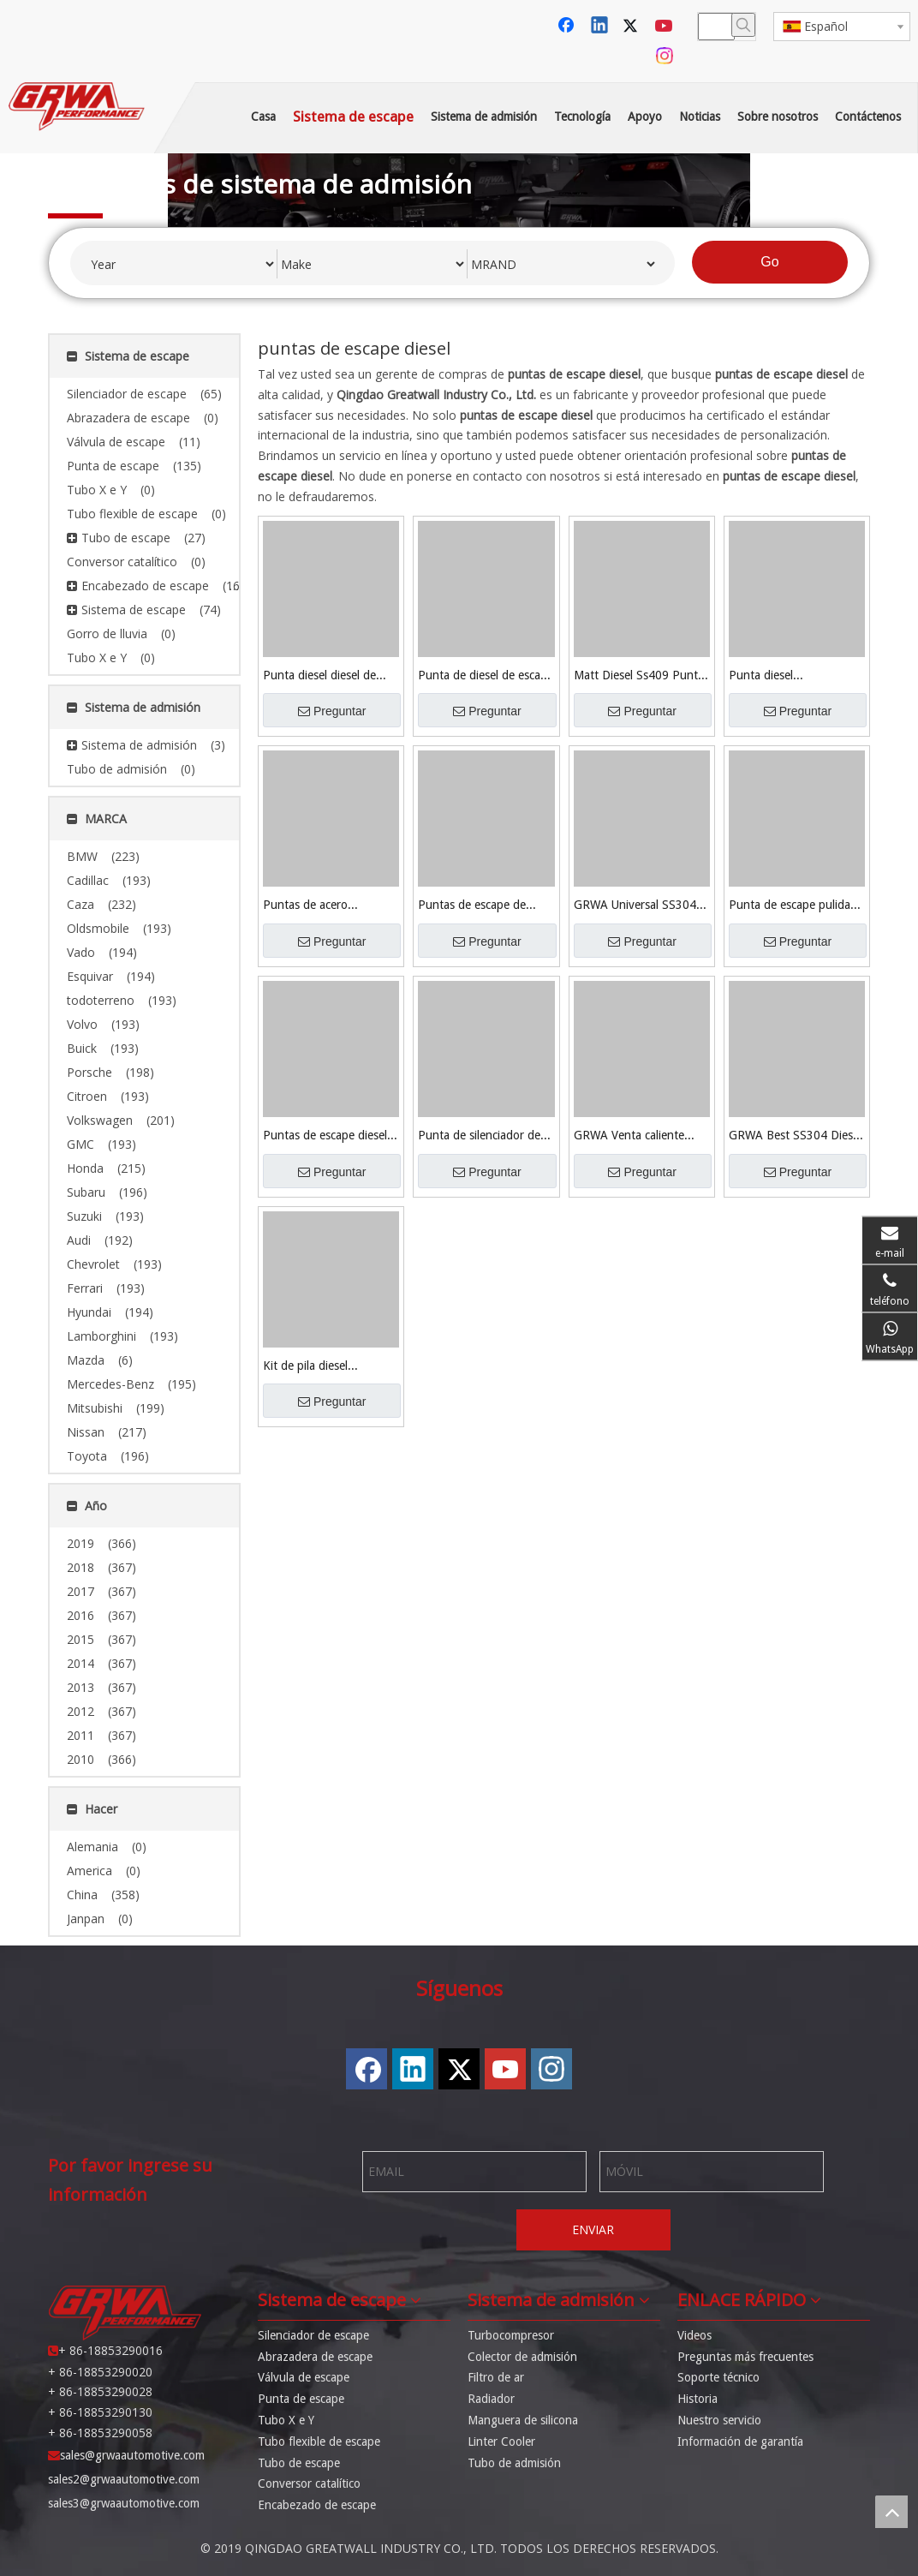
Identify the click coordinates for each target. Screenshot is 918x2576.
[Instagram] (665, 55)
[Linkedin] (600, 26)
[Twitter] (633, 26)
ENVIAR (593, 2229)
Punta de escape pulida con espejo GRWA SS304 (794, 906)
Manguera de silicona (523, 2420)
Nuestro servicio (719, 2420)
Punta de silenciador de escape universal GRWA (479, 1136)
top (891, 2511)
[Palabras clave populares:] (743, 25)
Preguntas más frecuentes (745, 2357)
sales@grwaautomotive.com (132, 2455)
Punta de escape (301, 2399)
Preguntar (332, 711)
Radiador (491, 2399)
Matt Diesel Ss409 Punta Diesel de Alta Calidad (639, 676)
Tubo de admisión (514, 2463)
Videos (694, 2335)
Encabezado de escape (317, 2505)
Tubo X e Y (286, 2420)
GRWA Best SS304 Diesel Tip (795, 1136)
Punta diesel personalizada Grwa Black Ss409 (795, 676)
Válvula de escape (303, 2377)
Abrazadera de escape (315, 2357)
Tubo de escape (299, 2463)
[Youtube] (665, 26)
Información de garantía (740, 2441)
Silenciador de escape (313, 2335)
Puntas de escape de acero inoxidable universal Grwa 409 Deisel (485, 906)
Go (769, 261)
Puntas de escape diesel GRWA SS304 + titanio (325, 1136)
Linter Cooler (501, 2441)
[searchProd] (716, 26)
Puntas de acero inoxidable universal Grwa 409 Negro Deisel (329, 906)
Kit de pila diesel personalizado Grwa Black (330, 1367)
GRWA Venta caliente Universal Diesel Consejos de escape (640, 1136)
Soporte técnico (718, 2377)
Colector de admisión (522, 2357)
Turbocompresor (511, 2335)
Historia (697, 2399)
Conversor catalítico (309, 2483)
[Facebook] (567, 26)
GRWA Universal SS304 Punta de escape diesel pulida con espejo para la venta (638, 906)
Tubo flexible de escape (319, 2441)
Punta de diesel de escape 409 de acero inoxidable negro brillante (485, 676)
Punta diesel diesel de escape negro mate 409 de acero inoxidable (324, 676)
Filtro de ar (496, 2377)
